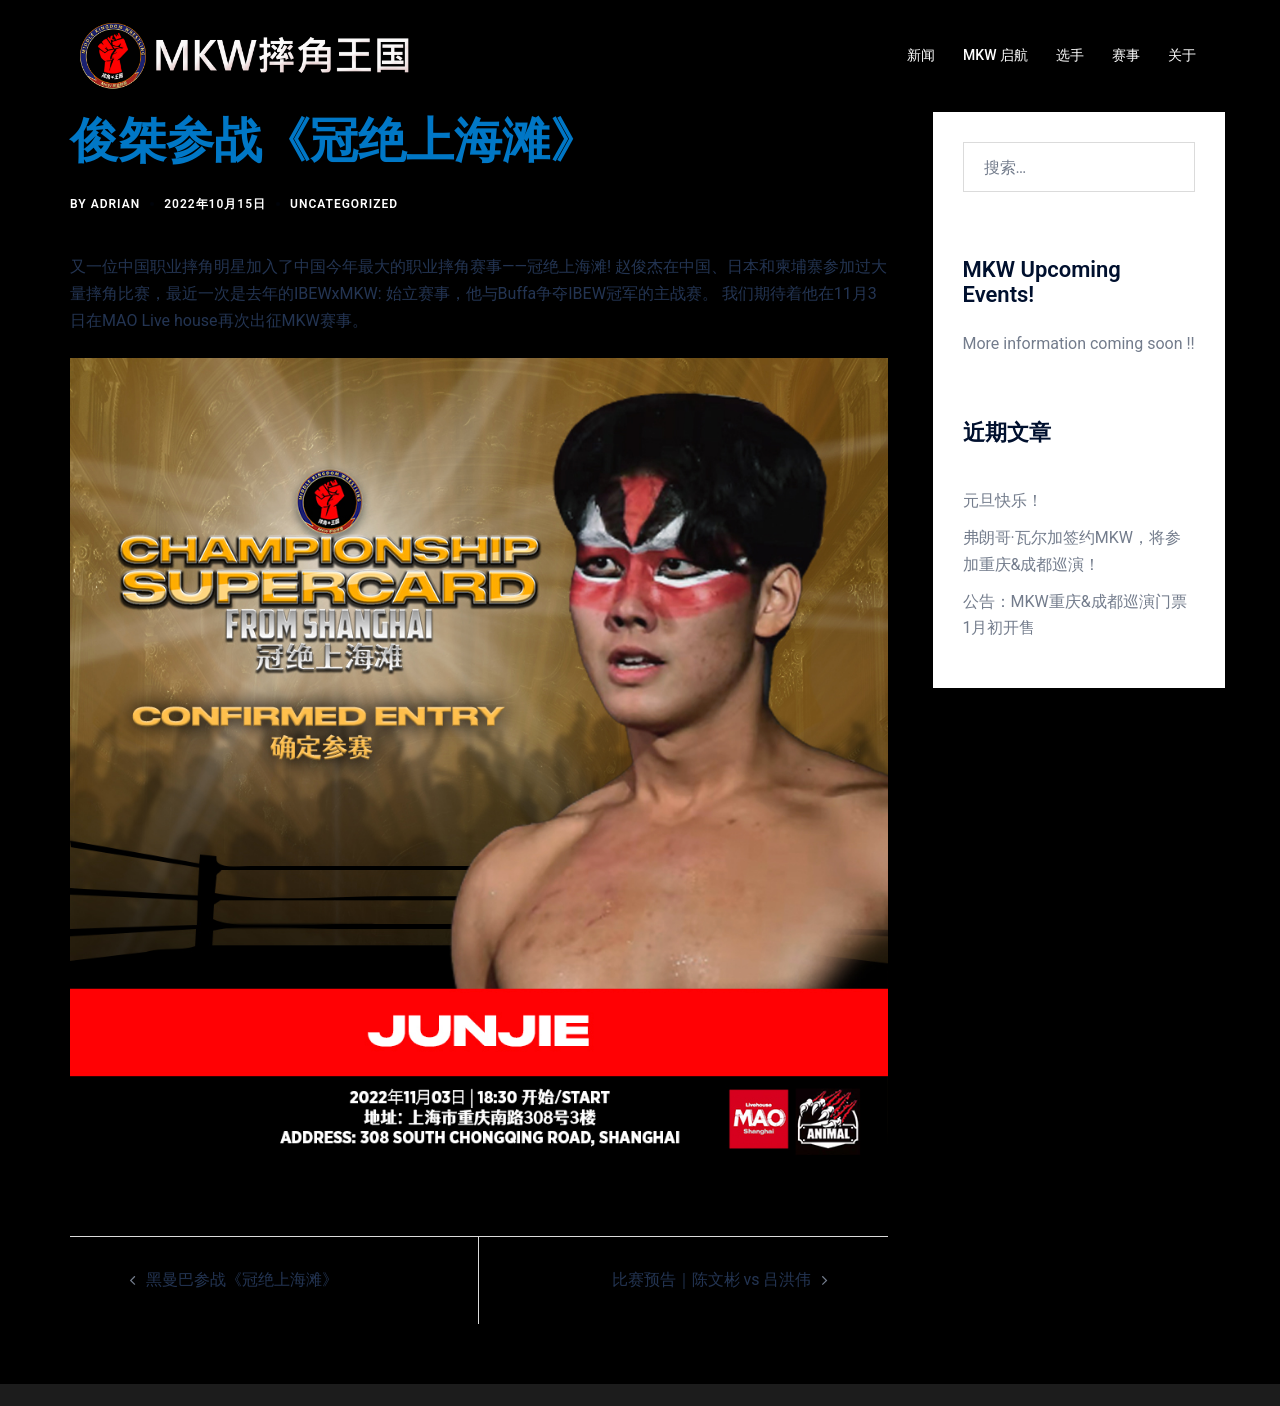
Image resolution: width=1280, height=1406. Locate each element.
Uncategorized (344, 204)
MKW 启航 (995, 55)
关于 (1182, 55)
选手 (1070, 55)
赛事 (1126, 55)
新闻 (921, 55)
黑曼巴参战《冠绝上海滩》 (242, 1279)
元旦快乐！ (1003, 500)
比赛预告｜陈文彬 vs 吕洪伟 (712, 1279)
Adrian (116, 204)
